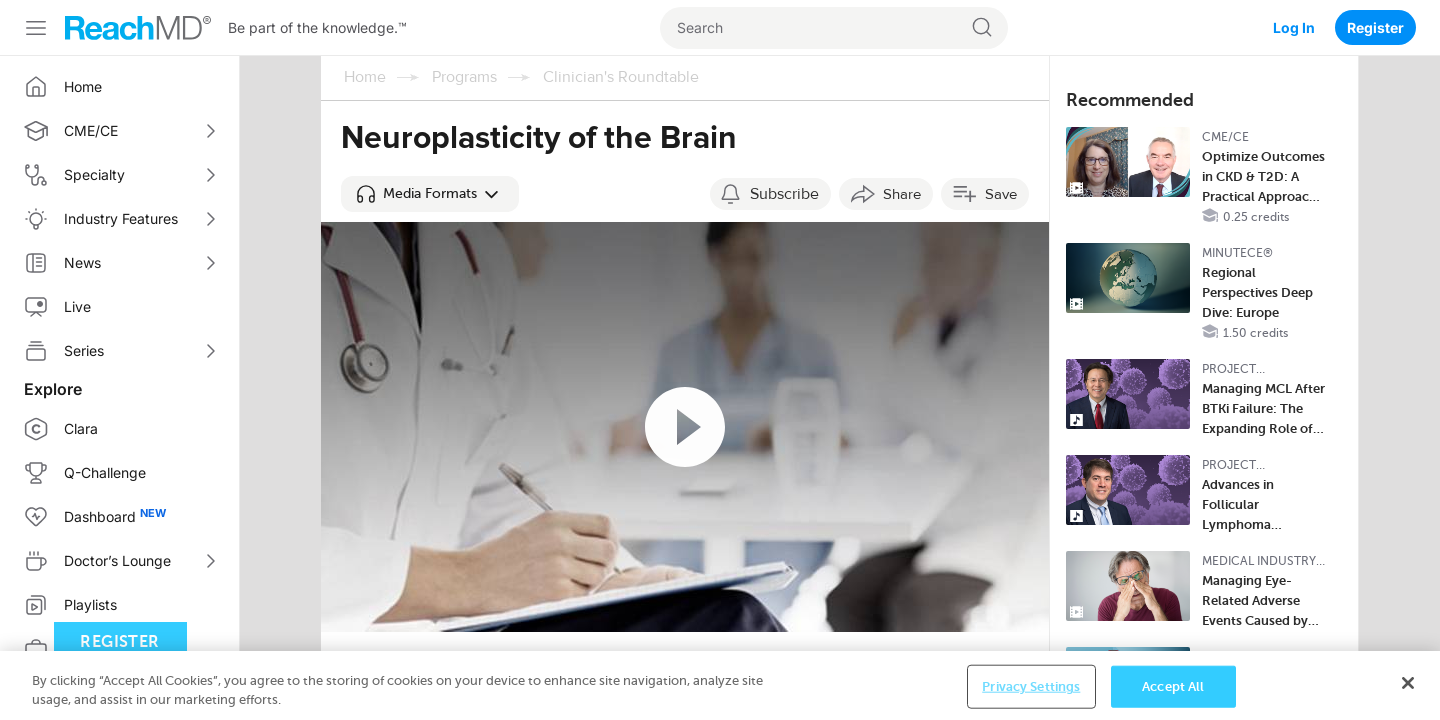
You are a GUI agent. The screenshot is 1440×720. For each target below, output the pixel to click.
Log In (1294, 27)
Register (1375, 27)
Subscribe (784, 194)
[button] (430, 194)
